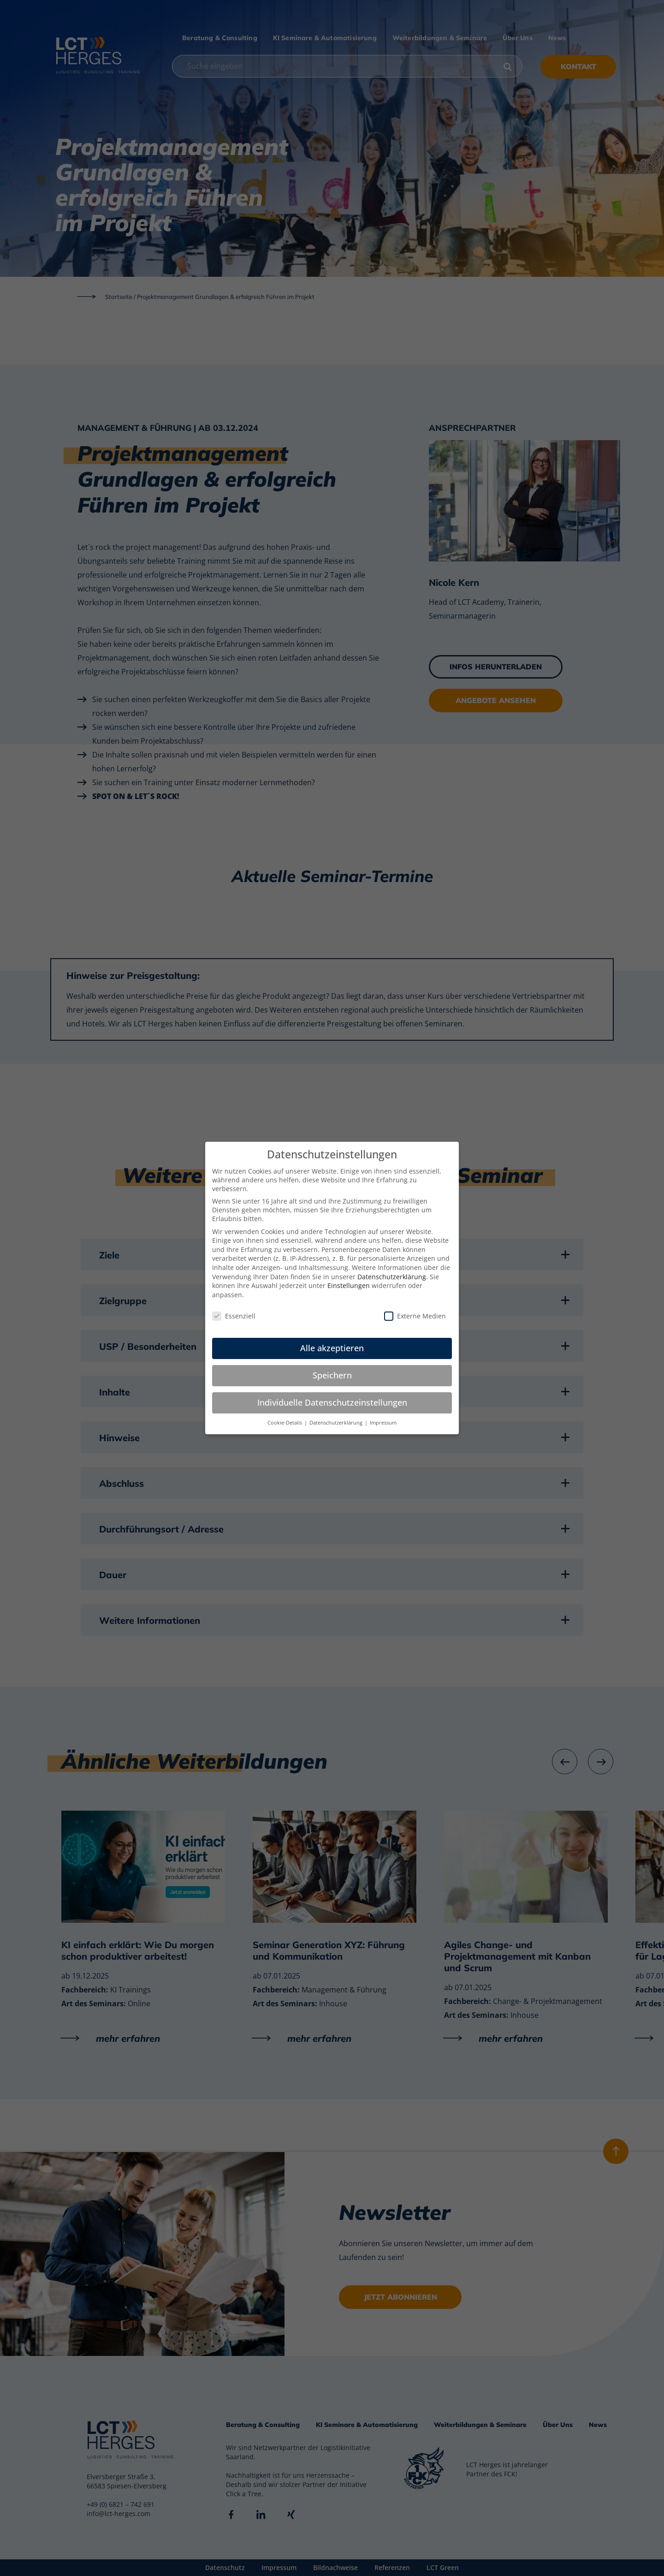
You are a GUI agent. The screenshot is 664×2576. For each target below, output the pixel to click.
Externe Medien (415, 1316)
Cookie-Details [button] (285, 1422)
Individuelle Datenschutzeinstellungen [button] (332, 1402)
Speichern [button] (332, 1375)
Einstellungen (348, 1285)
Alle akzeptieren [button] (332, 1348)
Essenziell (233, 1316)
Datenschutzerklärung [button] (336, 1422)
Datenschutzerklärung (391, 1276)
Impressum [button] (383, 1422)
